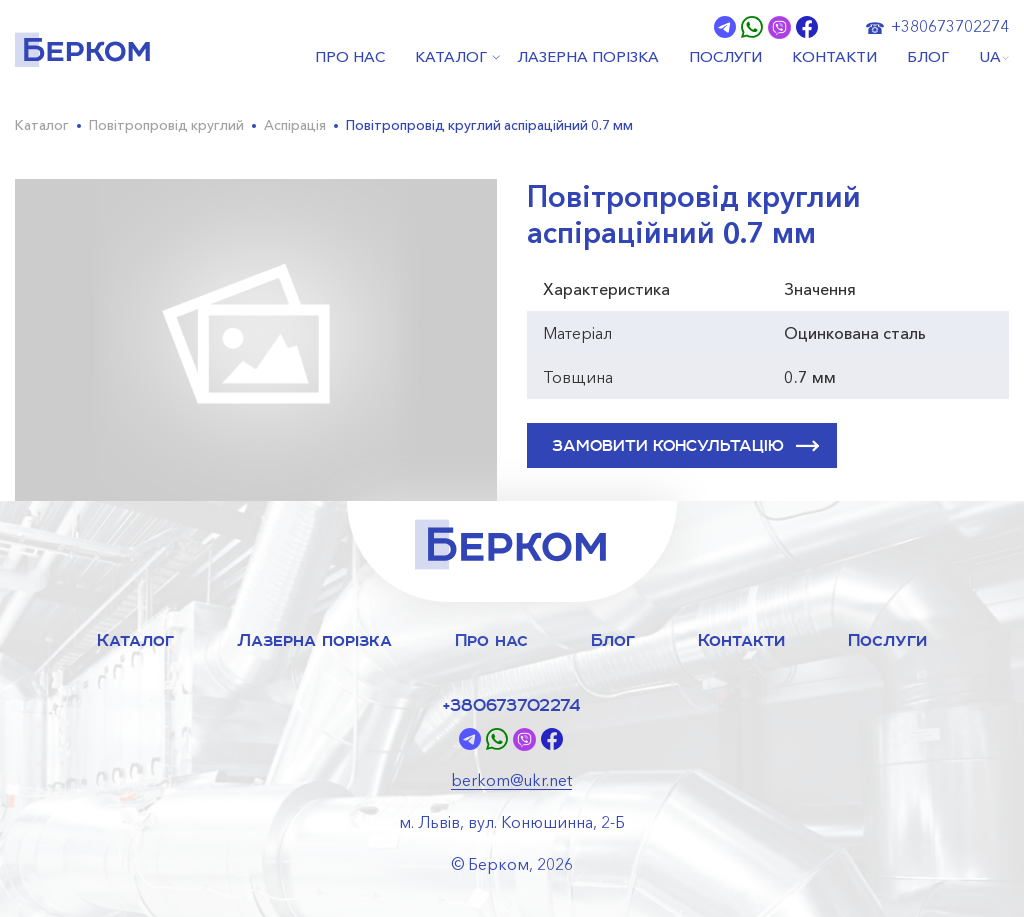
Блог (613, 639)
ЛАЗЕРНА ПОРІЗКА (588, 57)
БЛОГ (928, 57)
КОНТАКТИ (834, 57)
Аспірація (295, 125)
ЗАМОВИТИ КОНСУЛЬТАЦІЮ (685, 446)
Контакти (741, 639)
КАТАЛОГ (451, 58)
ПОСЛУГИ (725, 57)
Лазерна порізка (314, 639)
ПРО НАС (350, 57)
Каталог (42, 125)
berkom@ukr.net (511, 780)
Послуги (887, 639)
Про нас (491, 639)
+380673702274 (950, 26)
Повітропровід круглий (166, 125)
